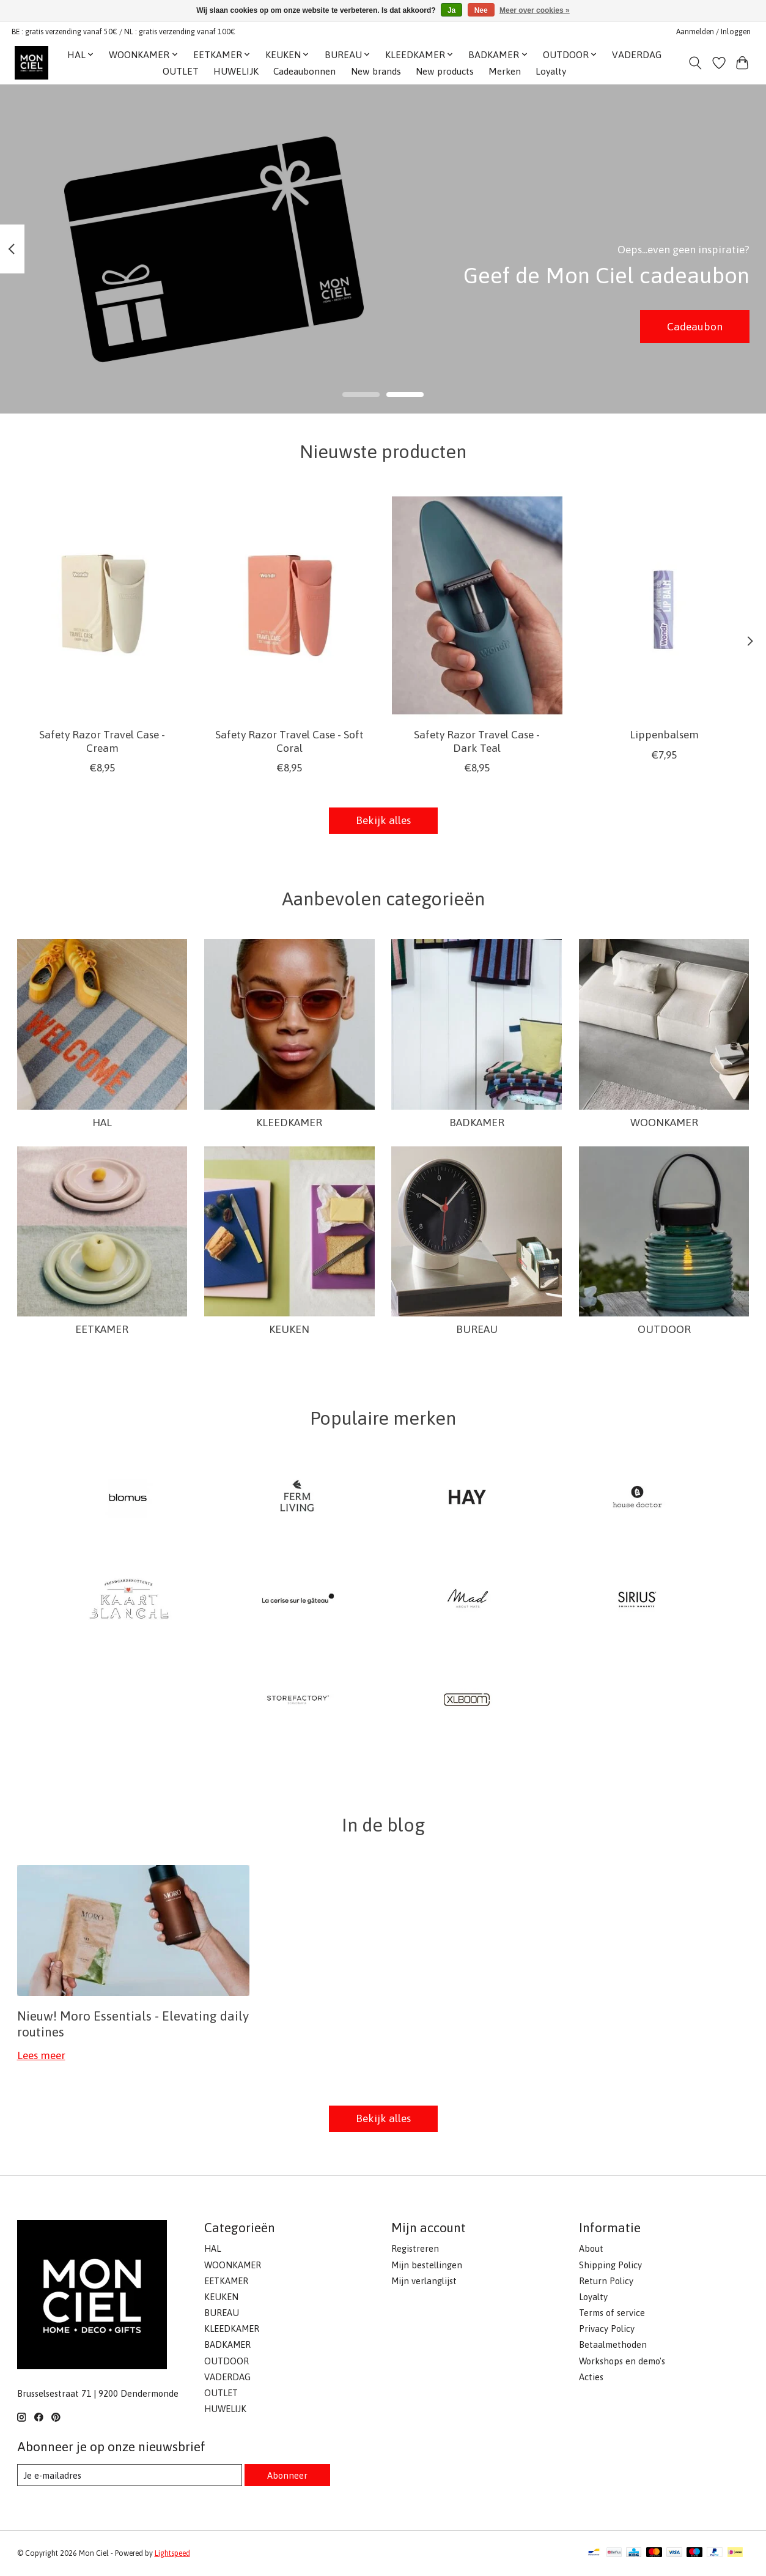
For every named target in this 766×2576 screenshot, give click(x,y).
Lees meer (41, 2055)
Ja (451, 10)
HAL (102, 1122)
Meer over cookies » (534, 10)
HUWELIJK (236, 71)
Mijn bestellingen (426, 2265)
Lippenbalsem (664, 735)
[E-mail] (129, 2475)
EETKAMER (101, 1329)
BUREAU (477, 1329)
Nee (481, 10)
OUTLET (181, 71)
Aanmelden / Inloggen (713, 32)
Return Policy (606, 2281)
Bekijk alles (383, 820)
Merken (504, 71)
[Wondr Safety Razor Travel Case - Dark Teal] (476, 605)
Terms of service (612, 2312)
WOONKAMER (664, 1122)
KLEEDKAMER (289, 1122)
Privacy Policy (607, 2328)
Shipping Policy (610, 2265)
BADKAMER (476, 1122)
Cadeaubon (695, 326)
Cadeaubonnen (304, 71)
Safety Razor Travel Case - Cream (102, 741)
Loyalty (551, 71)
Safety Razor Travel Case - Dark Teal (477, 741)
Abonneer (287, 2475)
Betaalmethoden (613, 2344)
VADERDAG (636, 55)
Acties (591, 2377)
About (591, 2248)
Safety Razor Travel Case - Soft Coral (289, 741)
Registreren (415, 2248)
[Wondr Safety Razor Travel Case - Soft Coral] (289, 605)
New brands (376, 71)
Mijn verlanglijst (424, 2281)
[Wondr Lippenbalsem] (664, 605)
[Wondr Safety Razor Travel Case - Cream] (102, 605)
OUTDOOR (664, 1329)
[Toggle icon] (695, 63)
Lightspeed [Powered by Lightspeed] (172, 2553)
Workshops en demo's (622, 2361)
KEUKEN (289, 1329)
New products (445, 71)
